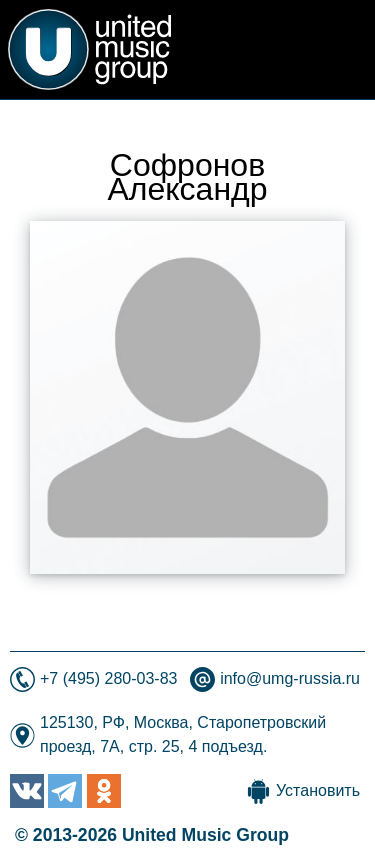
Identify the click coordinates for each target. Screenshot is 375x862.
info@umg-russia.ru (290, 678)
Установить (318, 790)
